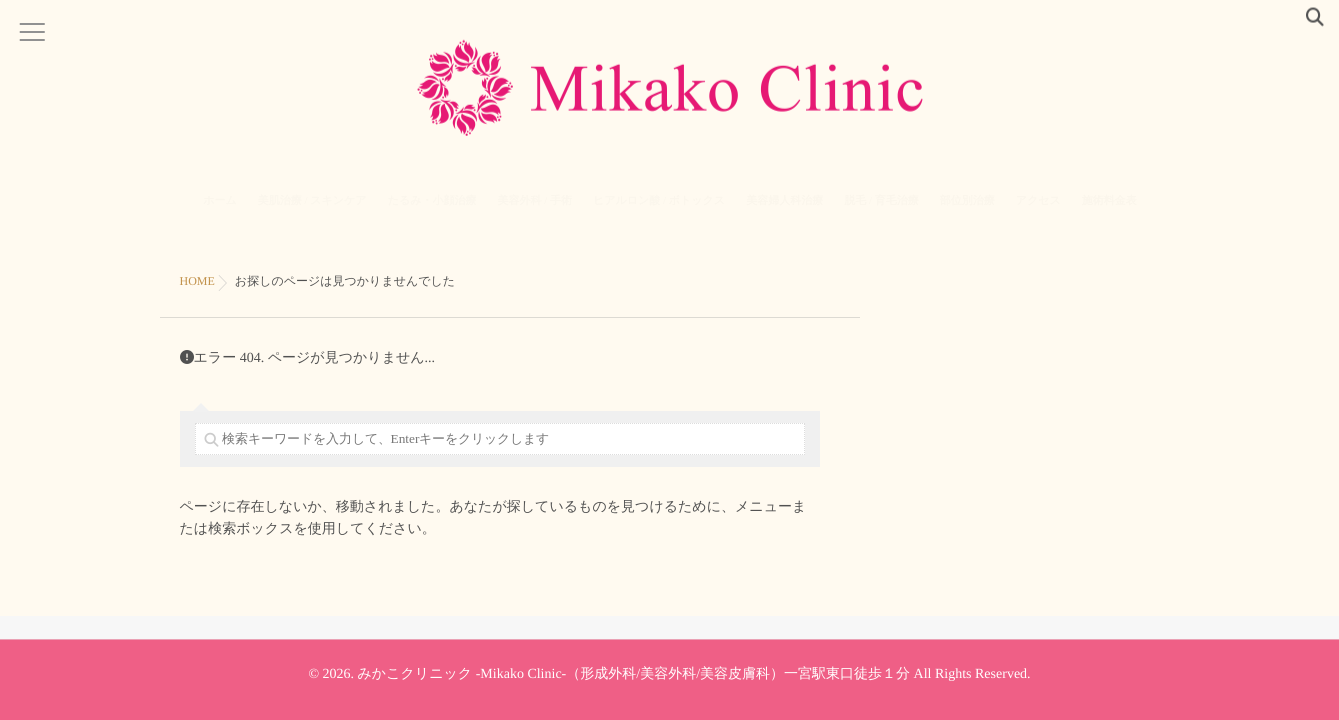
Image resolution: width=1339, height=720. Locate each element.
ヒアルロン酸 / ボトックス (659, 213)
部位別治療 (967, 213)
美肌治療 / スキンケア (312, 213)
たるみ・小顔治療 (432, 213)
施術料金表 (1109, 213)
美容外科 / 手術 (534, 213)
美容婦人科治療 (784, 213)
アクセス (1038, 213)
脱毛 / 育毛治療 (881, 213)
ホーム (220, 213)
